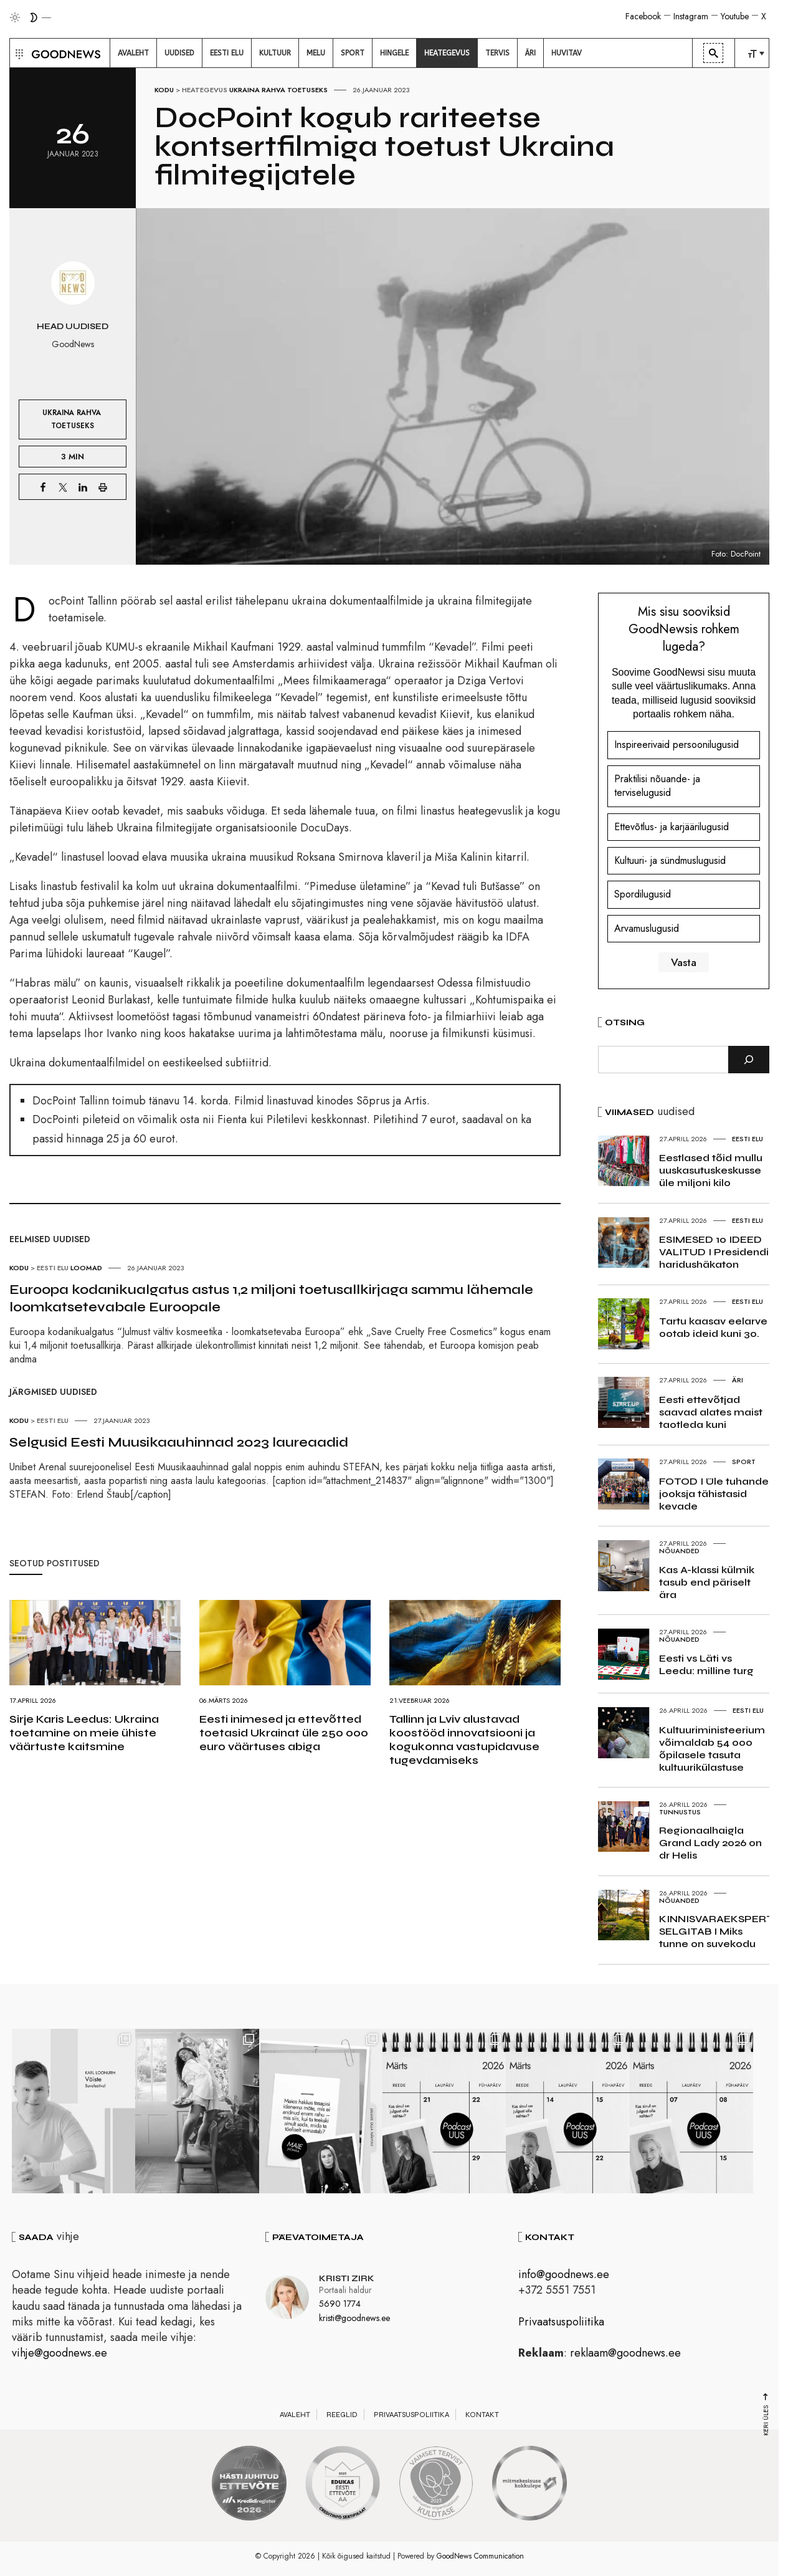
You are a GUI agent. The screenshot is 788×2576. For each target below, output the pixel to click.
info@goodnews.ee (563, 2275)
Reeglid (342, 2415)
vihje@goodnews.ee (59, 2354)
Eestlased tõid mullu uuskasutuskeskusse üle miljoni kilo (710, 1170)
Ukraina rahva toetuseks (278, 90)
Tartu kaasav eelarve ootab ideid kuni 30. (713, 1327)
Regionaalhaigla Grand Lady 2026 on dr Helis (710, 1842)
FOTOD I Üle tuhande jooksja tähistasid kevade (714, 1493)
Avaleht (295, 2415)
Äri (737, 1380)
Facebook (643, 16)
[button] (18, 53)
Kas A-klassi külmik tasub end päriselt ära (706, 1582)
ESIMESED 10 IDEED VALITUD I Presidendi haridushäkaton (714, 1251)
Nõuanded (679, 1551)
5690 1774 (340, 2305)
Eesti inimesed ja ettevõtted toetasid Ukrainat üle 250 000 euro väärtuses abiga (283, 1732)
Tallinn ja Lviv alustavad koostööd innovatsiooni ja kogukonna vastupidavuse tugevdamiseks (464, 1739)
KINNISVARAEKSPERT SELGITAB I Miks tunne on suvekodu (716, 1931)
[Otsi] (748, 1059)
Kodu (164, 90)
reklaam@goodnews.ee (625, 2354)
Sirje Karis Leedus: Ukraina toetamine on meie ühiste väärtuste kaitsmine (84, 1732)
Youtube (735, 16)
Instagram (690, 16)
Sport (744, 1462)
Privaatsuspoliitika (561, 2323)
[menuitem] (133, 53)
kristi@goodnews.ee (354, 2319)
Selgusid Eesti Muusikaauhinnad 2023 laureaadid (178, 1442)
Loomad (86, 1268)
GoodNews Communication (480, 2557)
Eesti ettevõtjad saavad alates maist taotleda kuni (710, 1412)
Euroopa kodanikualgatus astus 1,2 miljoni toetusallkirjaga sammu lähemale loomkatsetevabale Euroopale (271, 1298)
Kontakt (482, 2415)
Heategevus (204, 90)
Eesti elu (53, 1268)
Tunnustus (680, 1812)
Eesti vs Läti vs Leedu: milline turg (706, 1664)
